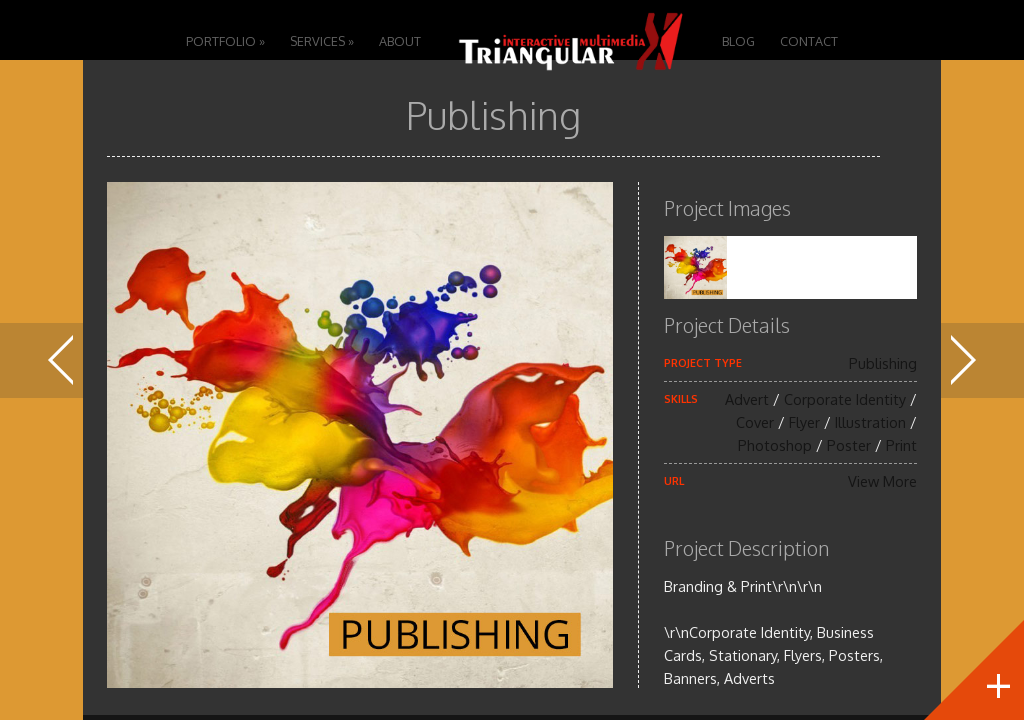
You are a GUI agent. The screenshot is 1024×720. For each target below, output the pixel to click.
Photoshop (775, 445)
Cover (755, 422)
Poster (849, 445)
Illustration (870, 422)
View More (882, 481)
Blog (738, 41)
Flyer (804, 422)
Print (901, 445)
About (400, 41)
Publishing (883, 363)
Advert (747, 399)
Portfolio (225, 41)
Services (322, 41)
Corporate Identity (845, 399)
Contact (809, 41)
